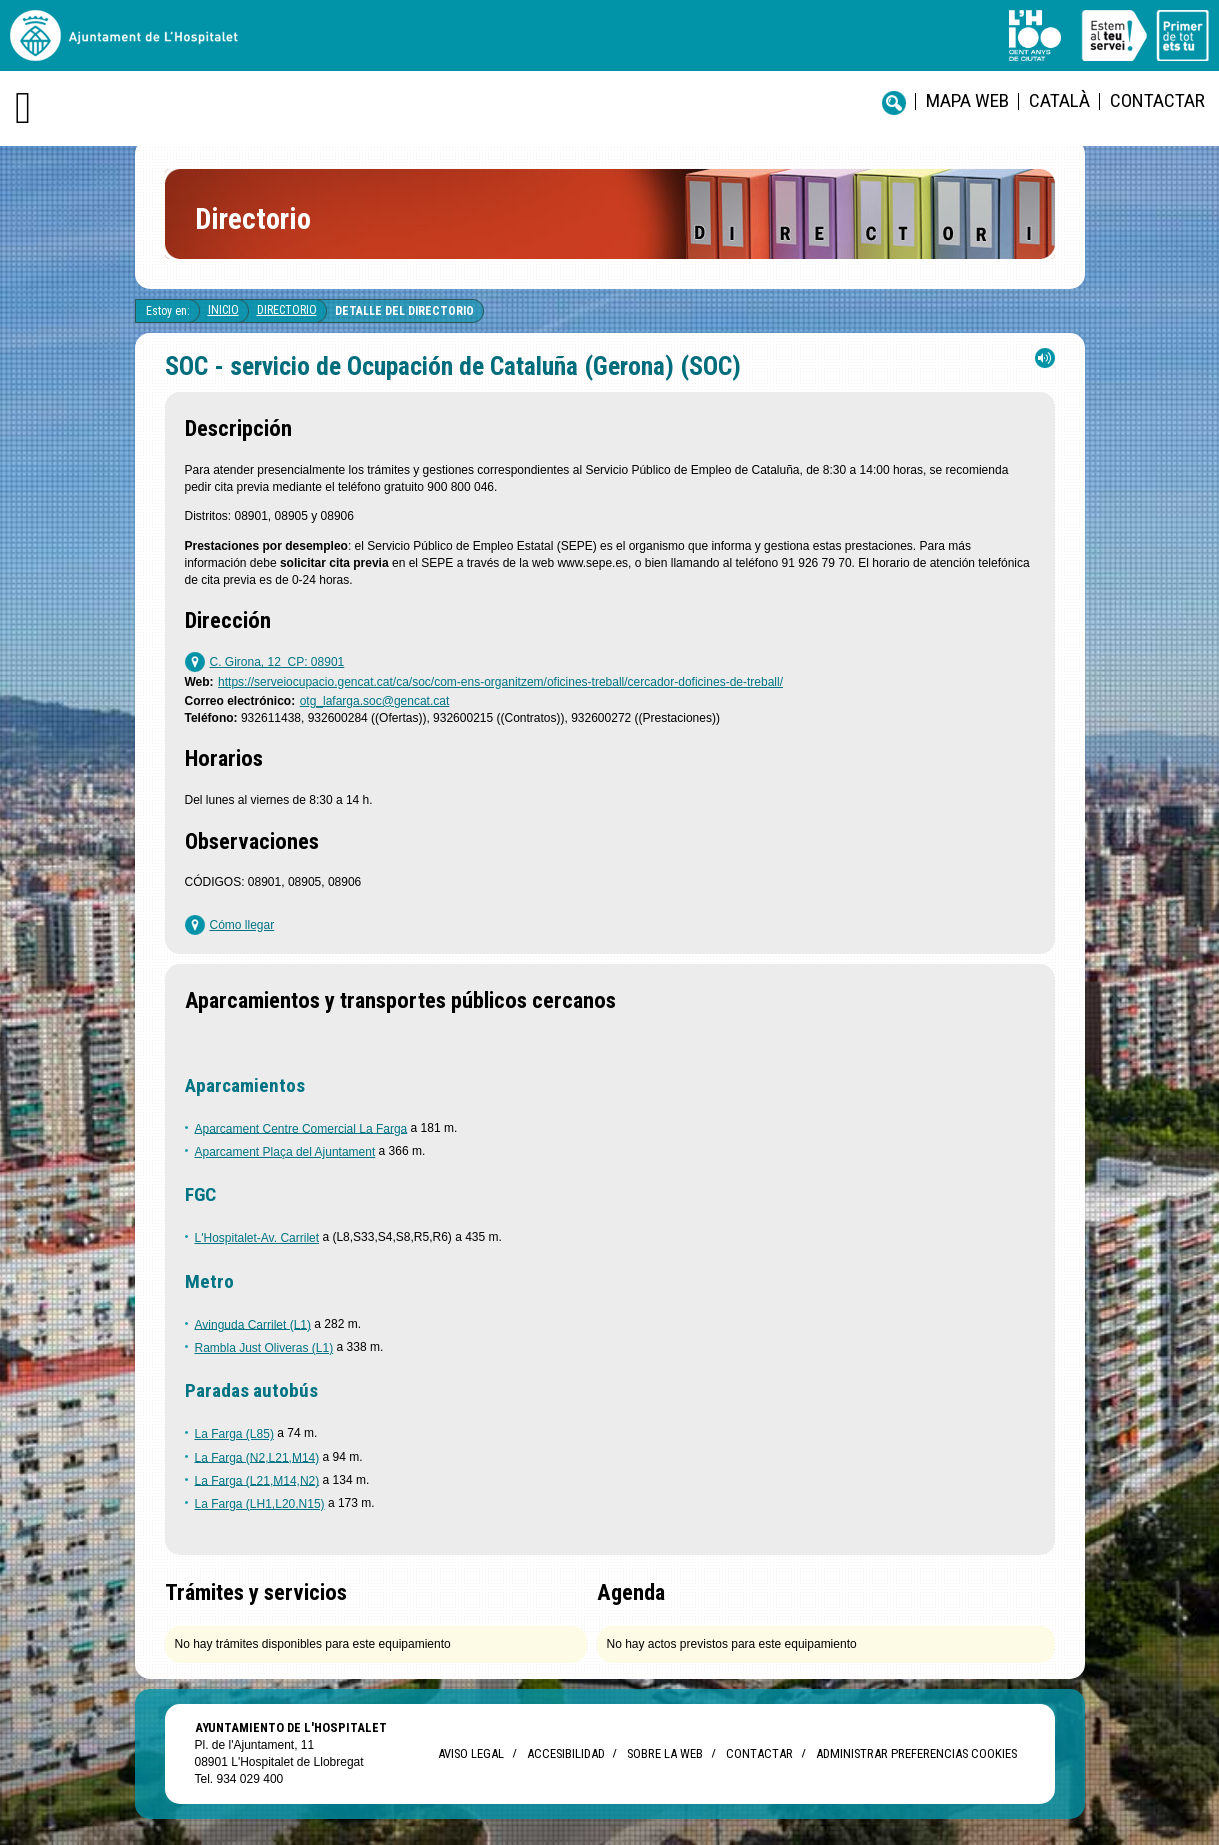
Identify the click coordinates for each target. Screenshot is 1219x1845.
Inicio (223, 310)
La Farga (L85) (234, 1434)
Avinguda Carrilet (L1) (253, 1324)
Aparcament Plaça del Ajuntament (285, 1152)
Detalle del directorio (404, 311)
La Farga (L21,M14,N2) (257, 1480)
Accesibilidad (565, 1753)
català (1059, 100)
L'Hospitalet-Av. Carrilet (257, 1238)
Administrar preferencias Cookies (916, 1753)
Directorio (287, 310)
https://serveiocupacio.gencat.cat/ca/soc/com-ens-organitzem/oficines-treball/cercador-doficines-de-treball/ (500, 682)
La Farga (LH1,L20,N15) (260, 1504)
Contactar (1157, 100)
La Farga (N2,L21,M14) (257, 1457)
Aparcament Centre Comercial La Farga (301, 1128)
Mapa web (967, 100)
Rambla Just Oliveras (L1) (264, 1348)
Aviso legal (471, 1753)
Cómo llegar (242, 925)
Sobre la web (665, 1753)
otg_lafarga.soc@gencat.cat (375, 701)
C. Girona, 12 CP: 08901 (277, 662)
